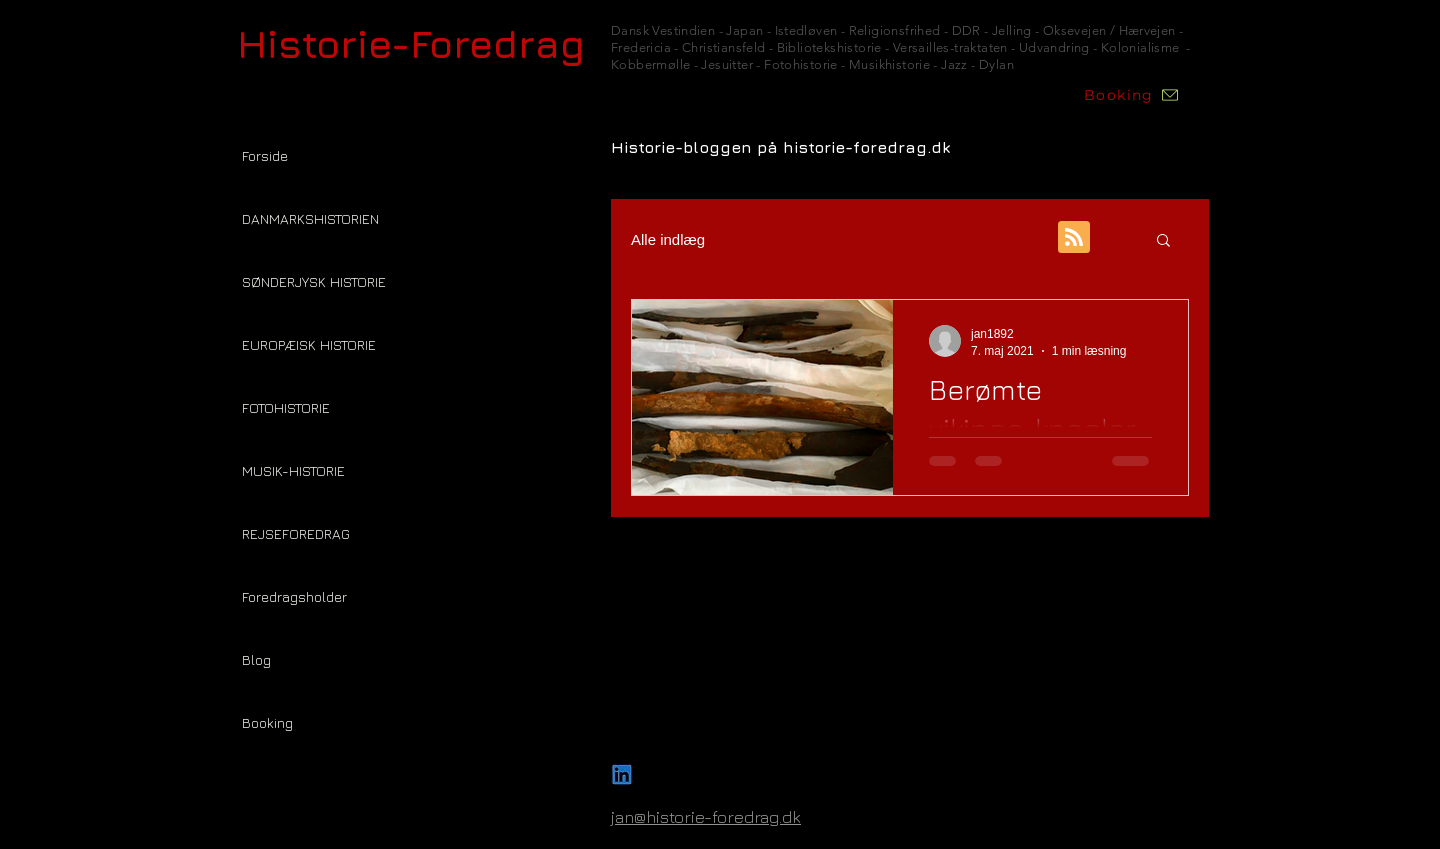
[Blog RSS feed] (1074, 238)
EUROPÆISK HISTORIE (309, 344)
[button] (1163, 241)
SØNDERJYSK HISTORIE (314, 281)
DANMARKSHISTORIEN (310, 218)
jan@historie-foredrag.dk (706, 817)
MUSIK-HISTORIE (293, 470)
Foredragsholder (294, 596)
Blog (256, 659)
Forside (265, 155)
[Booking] (1132, 95)
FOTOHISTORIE (286, 407)
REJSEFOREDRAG (296, 533)
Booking (267, 722)
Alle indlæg (668, 239)
